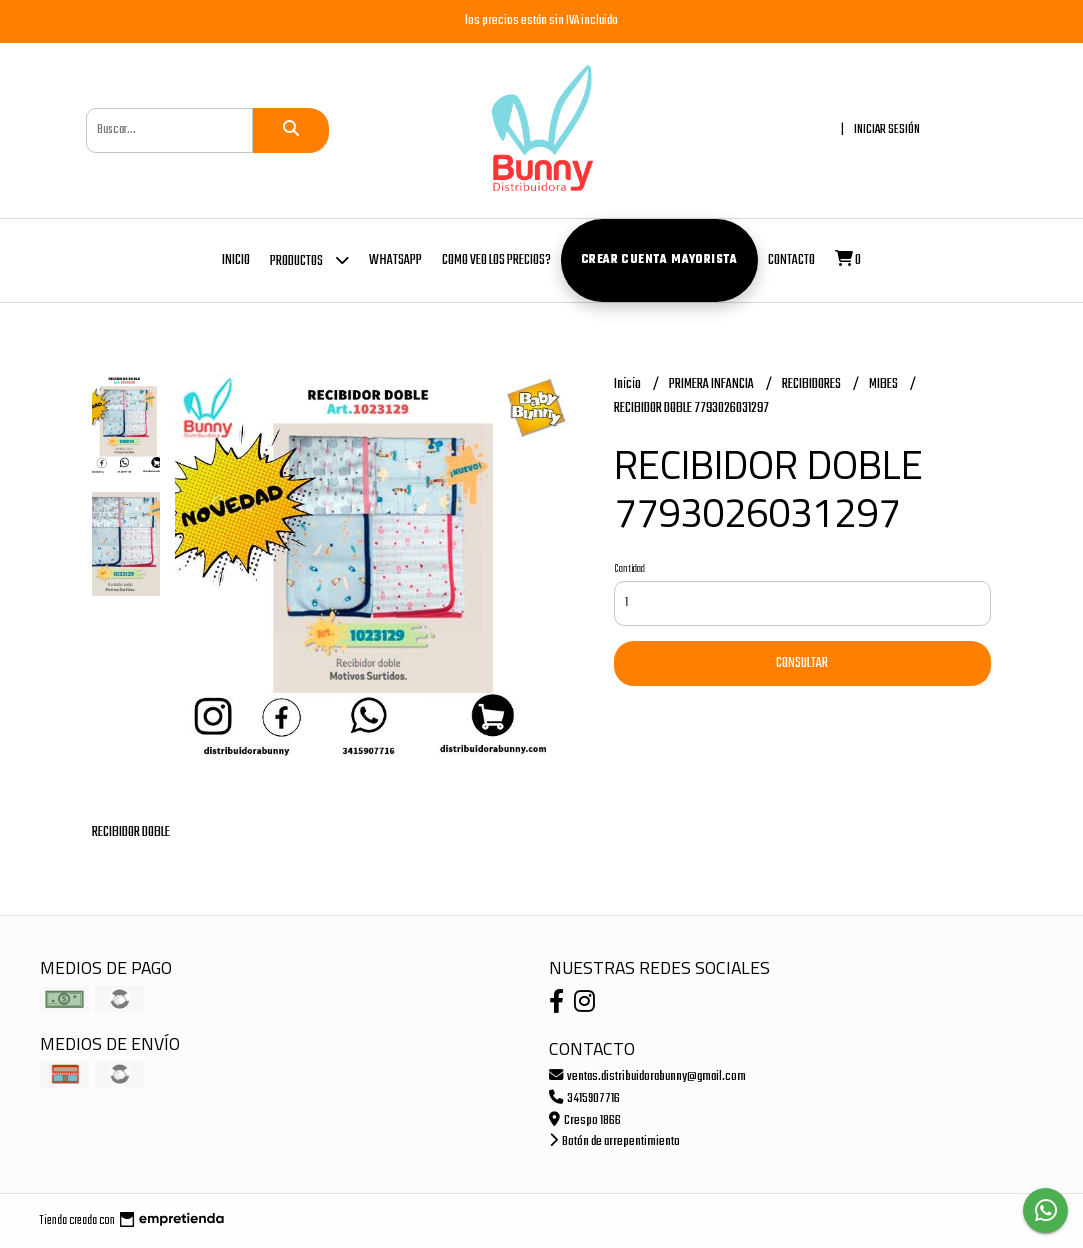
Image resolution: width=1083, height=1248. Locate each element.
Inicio (236, 260)
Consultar (802, 663)
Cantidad (629, 569)
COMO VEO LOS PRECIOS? (496, 260)
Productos (309, 259)
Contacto (791, 260)
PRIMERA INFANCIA (712, 384)
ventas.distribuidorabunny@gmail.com (647, 1076)
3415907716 (584, 1098)
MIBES (884, 384)
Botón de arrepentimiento (614, 1141)
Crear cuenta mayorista (659, 260)
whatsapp (395, 260)
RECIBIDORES (812, 384)
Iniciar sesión (887, 129)
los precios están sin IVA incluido (541, 20)
